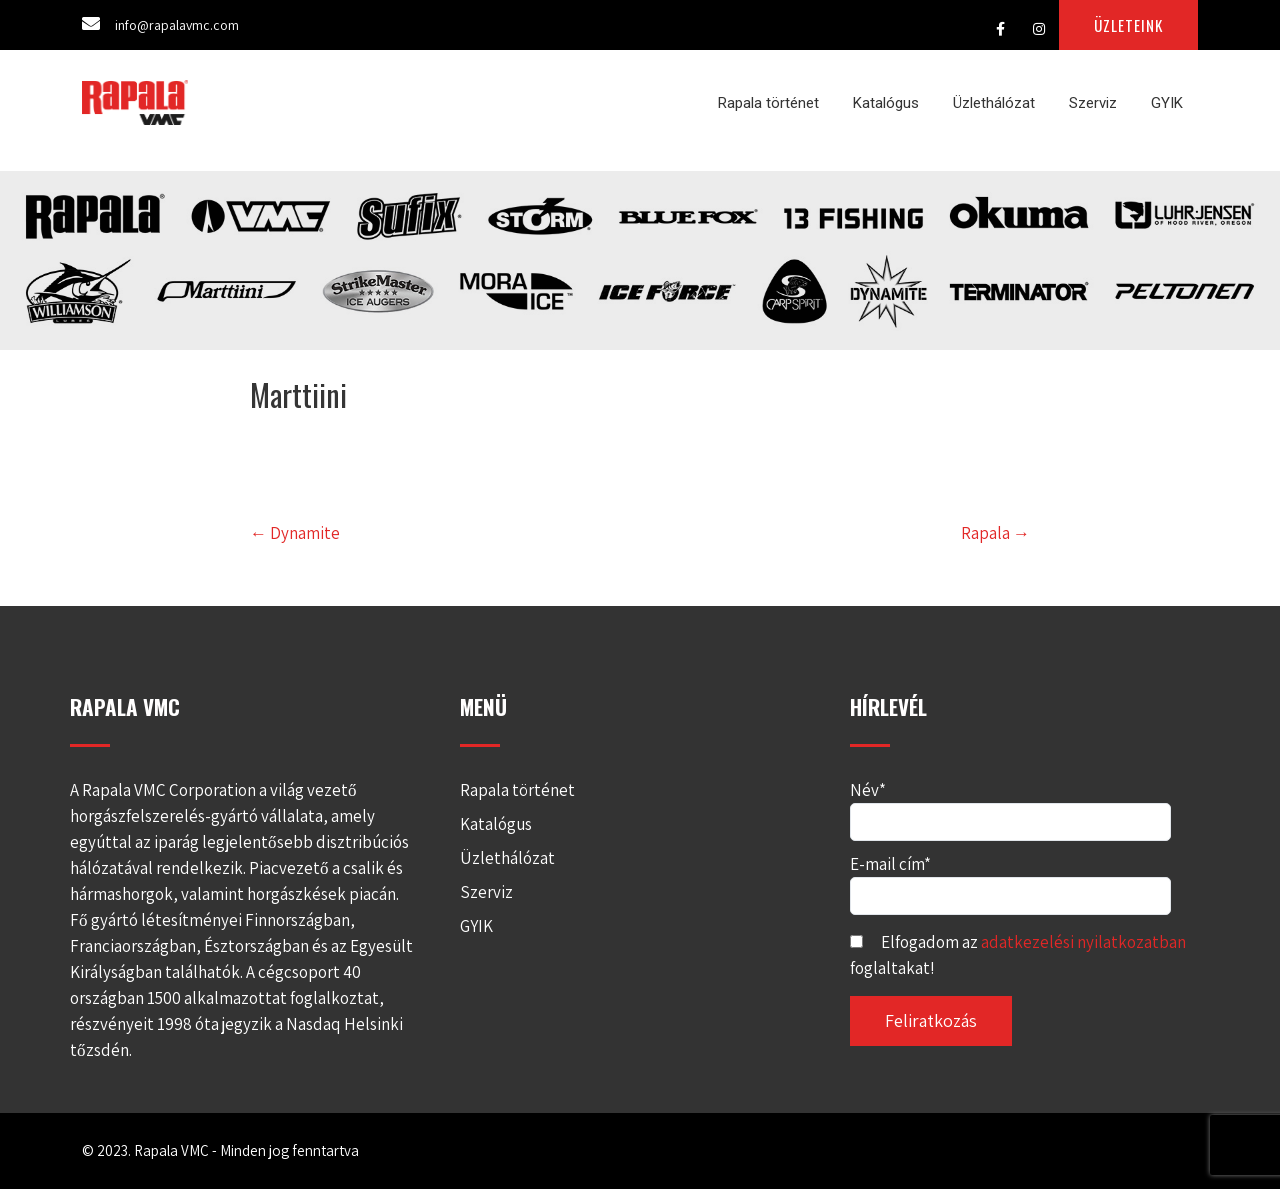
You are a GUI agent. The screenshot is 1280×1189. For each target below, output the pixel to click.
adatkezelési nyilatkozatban (1083, 942)
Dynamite (295, 533)
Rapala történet (768, 103)
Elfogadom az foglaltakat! (1018, 955)
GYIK (1167, 103)
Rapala (995, 533)
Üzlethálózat (994, 103)
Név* (1010, 805)
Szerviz (1093, 103)
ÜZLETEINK (1128, 25)
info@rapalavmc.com (177, 25)
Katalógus (886, 103)
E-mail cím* (1010, 879)
